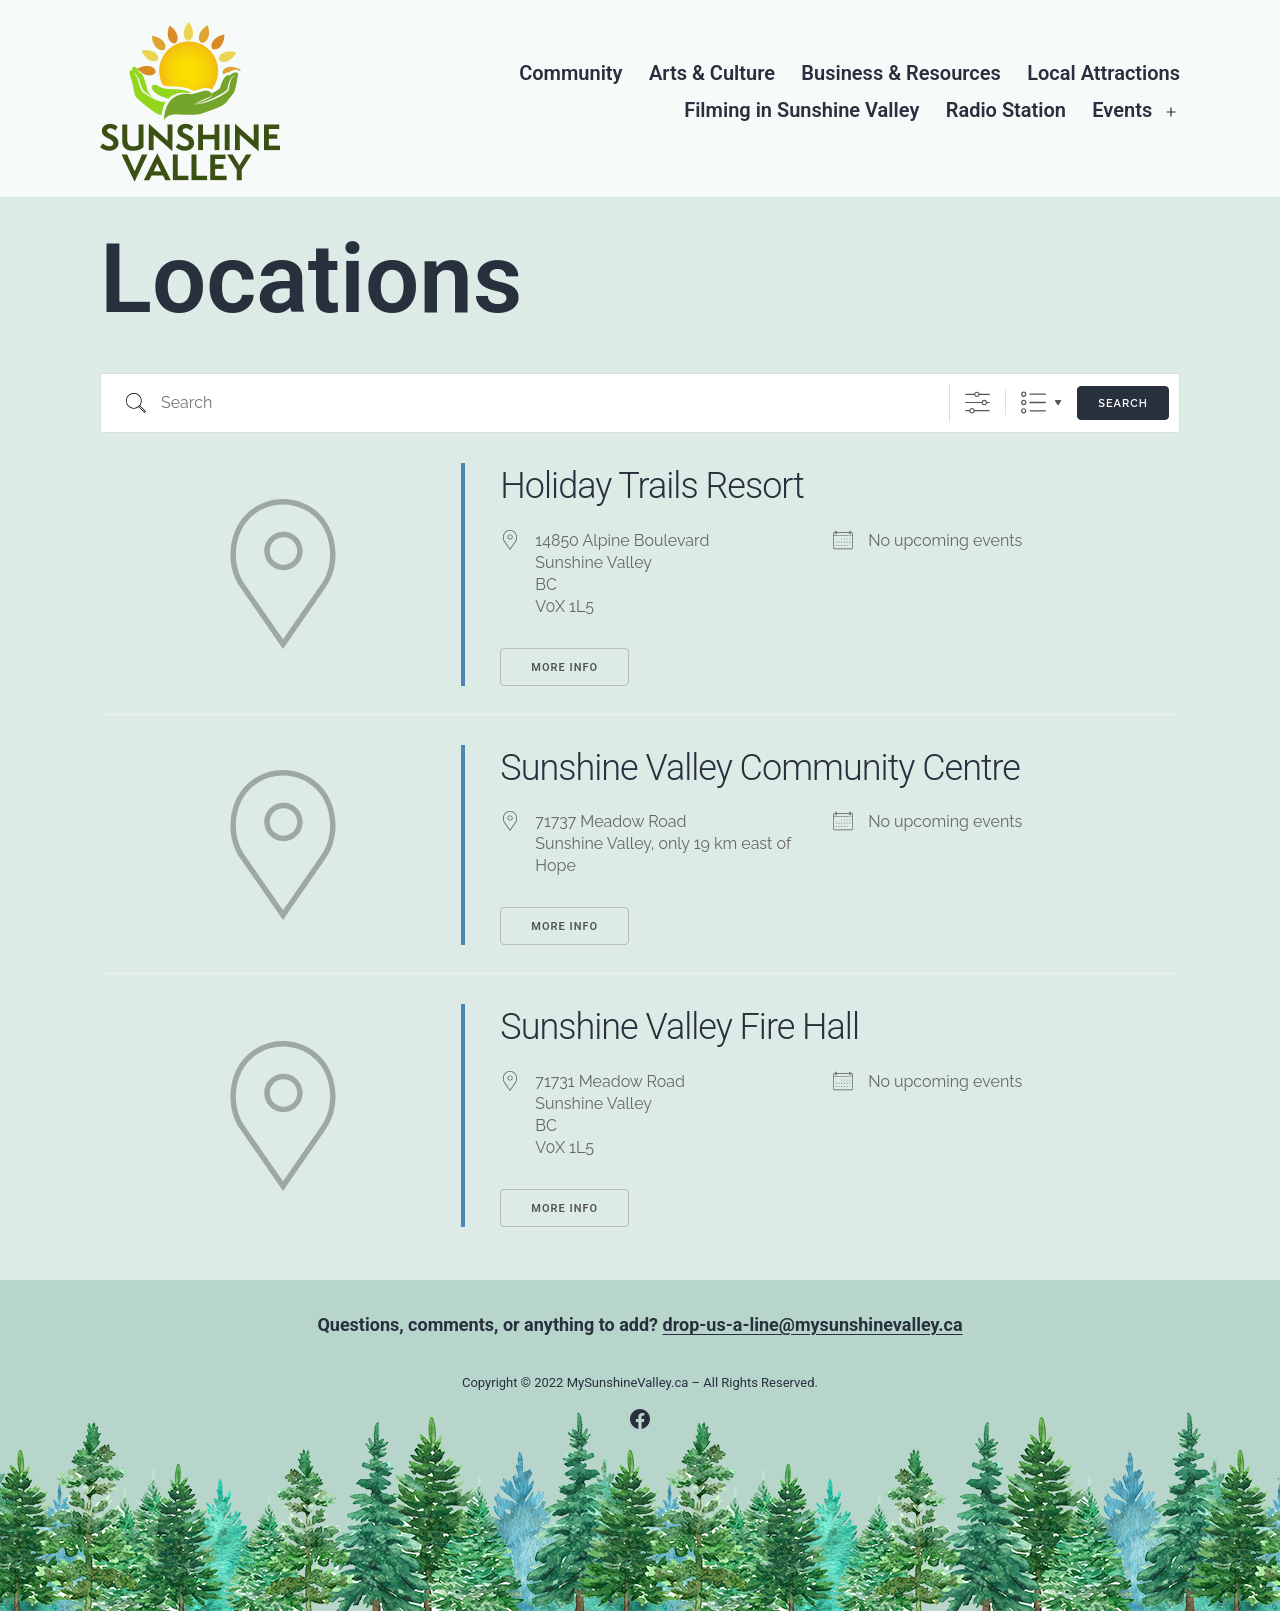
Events (1122, 110)
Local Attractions (1103, 73)
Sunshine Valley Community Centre (760, 768)
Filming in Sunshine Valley (801, 110)
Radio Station (1006, 110)
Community (570, 73)
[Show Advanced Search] (977, 402)
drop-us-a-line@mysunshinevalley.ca (813, 1324)
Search (1123, 403)
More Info (564, 667)
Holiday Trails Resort (652, 486)
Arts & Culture (712, 73)
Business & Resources (900, 73)
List (1033, 402)
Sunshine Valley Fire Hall (679, 1027)
